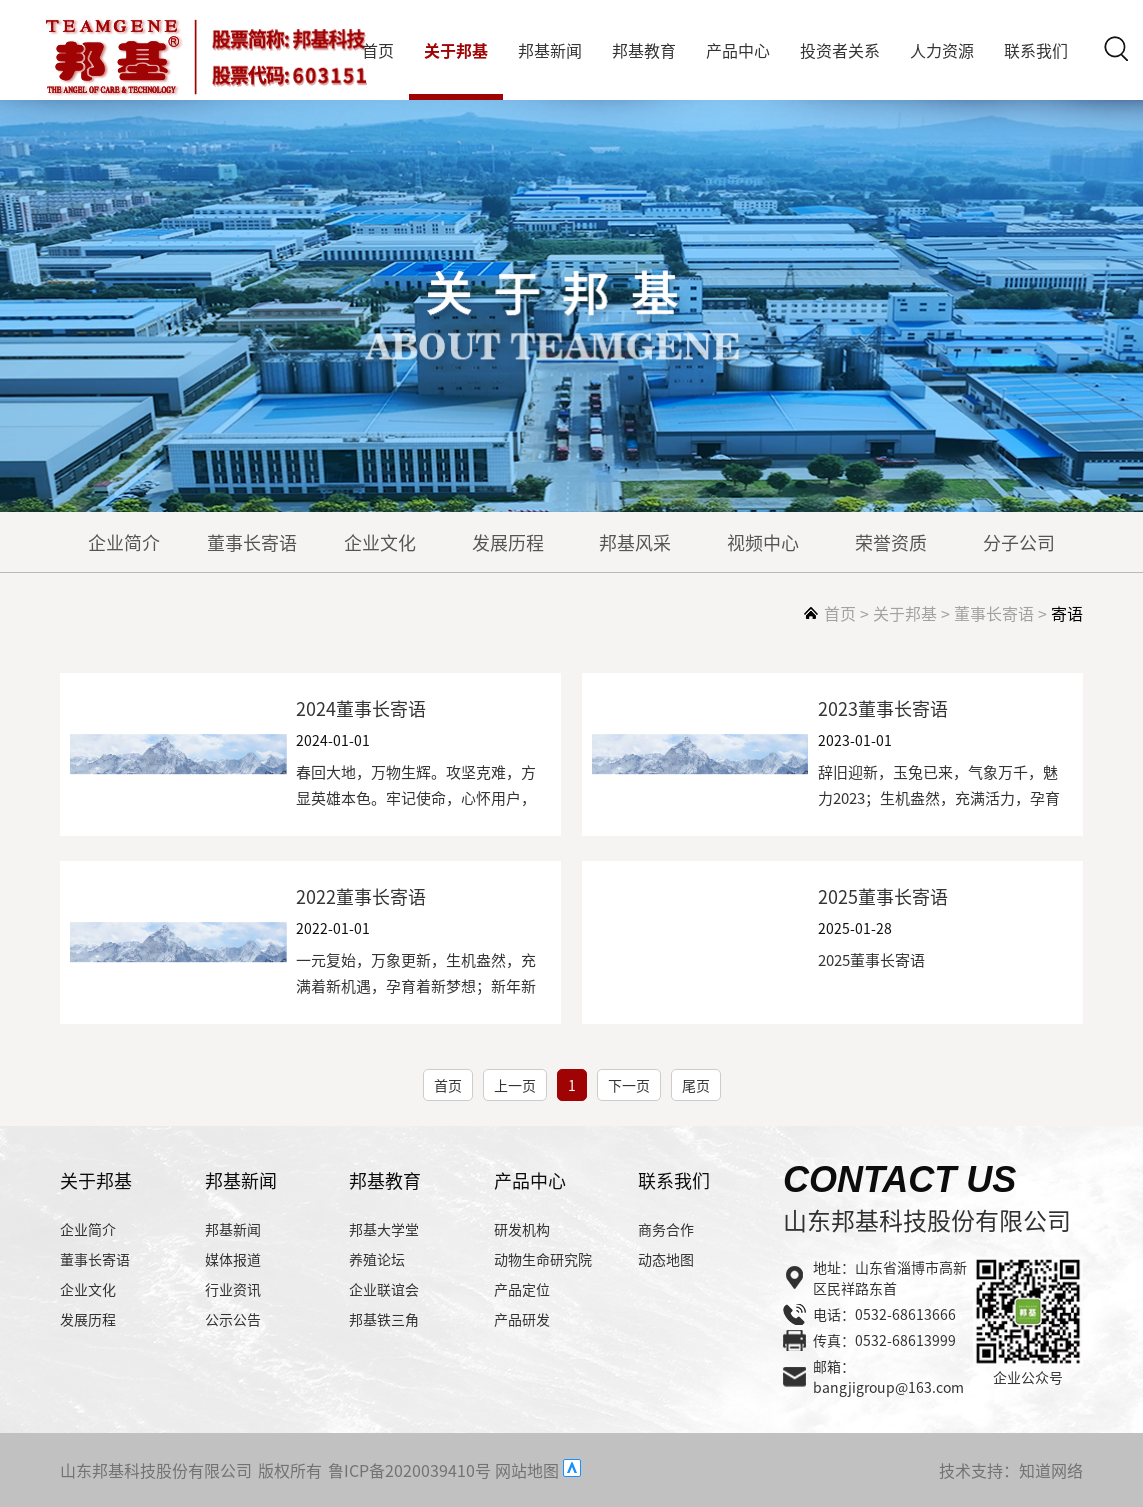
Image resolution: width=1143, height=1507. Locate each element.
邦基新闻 (550, 50)
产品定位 (522, 1289)
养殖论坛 (377, 1259)
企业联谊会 (384, 1289)
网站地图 (527, 1470)
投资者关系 (840, 50)
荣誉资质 (891, 542)
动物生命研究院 (543, 1259)
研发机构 (522, 1229)
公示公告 (233, 1319)
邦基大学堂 (384, 1229)
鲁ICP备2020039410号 (409, 1470)
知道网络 (1051, 1470)
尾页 (696, 1085)
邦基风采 (635, 542)
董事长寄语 (252, 542)
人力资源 (942, 50)
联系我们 (1036, 50)
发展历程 (508, 542)
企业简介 (124, 542)
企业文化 (380, 542)
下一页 (629, 1085)
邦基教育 (644, 50)
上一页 (515, 1085)
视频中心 (763, 542)
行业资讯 (233, 1289)
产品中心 (738, 50)
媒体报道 (233, 1259)
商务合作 (666, 1229)
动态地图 (666, 1259)
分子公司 (1019, 542)
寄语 (1067, 613)
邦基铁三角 (384, 1319)
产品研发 (522, 1319)
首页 (378, 50)
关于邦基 (456, 50)
